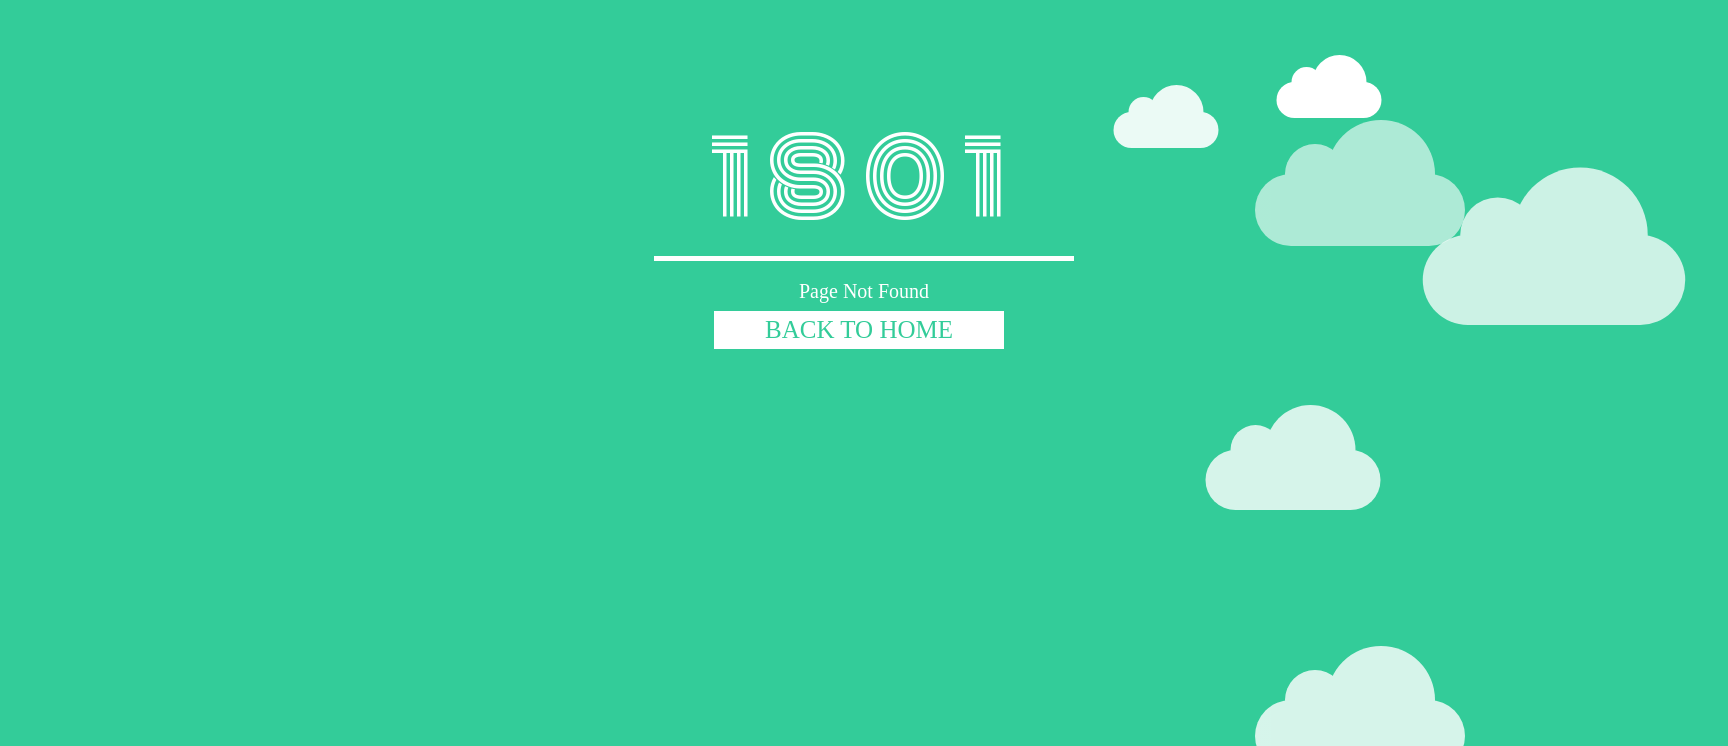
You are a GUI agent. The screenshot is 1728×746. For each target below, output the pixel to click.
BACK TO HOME (859, 329)
